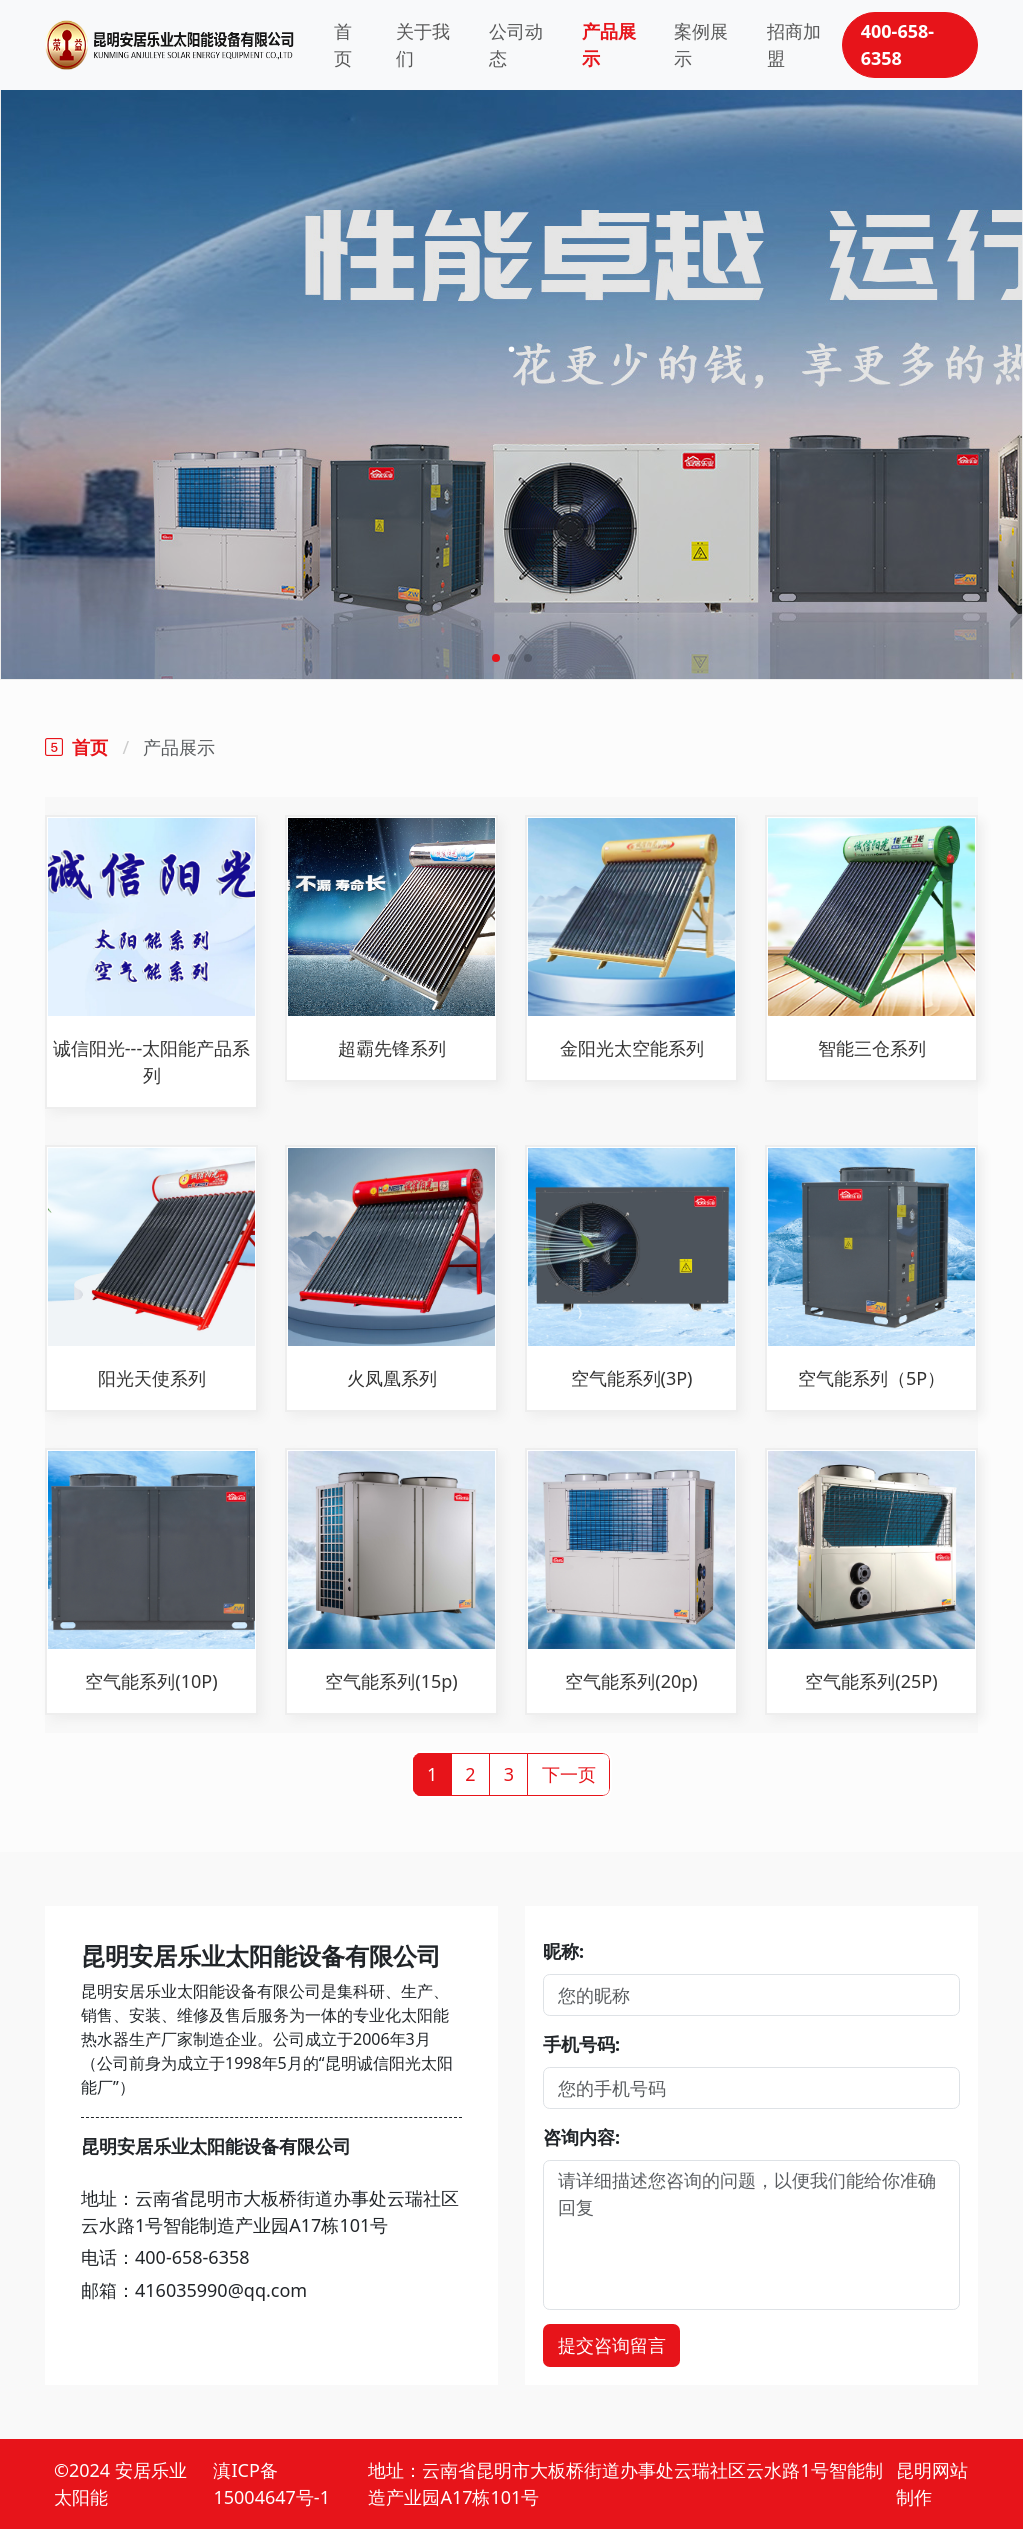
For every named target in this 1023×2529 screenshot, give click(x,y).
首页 (343, 44)
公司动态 (516, 44)
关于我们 (423, 44)
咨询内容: (581, 2137)
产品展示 (609, 44)
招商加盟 (794, 44)
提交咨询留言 (612, 2345)
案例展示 (701, 44)
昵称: (563, 1951)
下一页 (569, 1774)
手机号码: (581, 2044)
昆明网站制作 (932, 2483)
